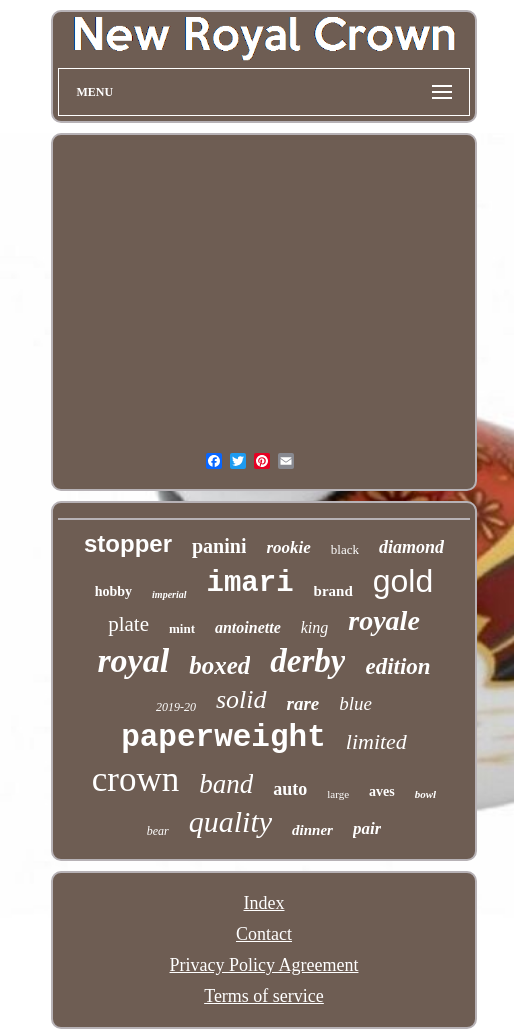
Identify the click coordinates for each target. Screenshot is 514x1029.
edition (397, 666)
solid (241, 699)
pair (367, 828)
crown (135, 779)
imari (250, 583)
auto (290, 789)
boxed (219, 665)
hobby (113, 591)
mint (182, 628)
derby (307, 661)
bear (158, 831)
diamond (411, 547)
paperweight (223, 737)
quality (230, 821)
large (338, 794)
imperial (169, 594)
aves (382, 791)
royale (384, 620)
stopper (128, 543)
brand (333, 591)
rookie (288, 547)
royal (133, 660)
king (315, 627)
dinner (312, 830)
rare (303, 703)
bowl (425, 794)
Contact (264, 934)
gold (403, 581)
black (345, 549)
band (226, 784)
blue (355, 703)
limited (376, 741)
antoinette (248, 627)
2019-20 (176, 707)
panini (219, 546)
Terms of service (264, 996)
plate (128, 624)
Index (264, 903)
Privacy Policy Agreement (264, 965)
